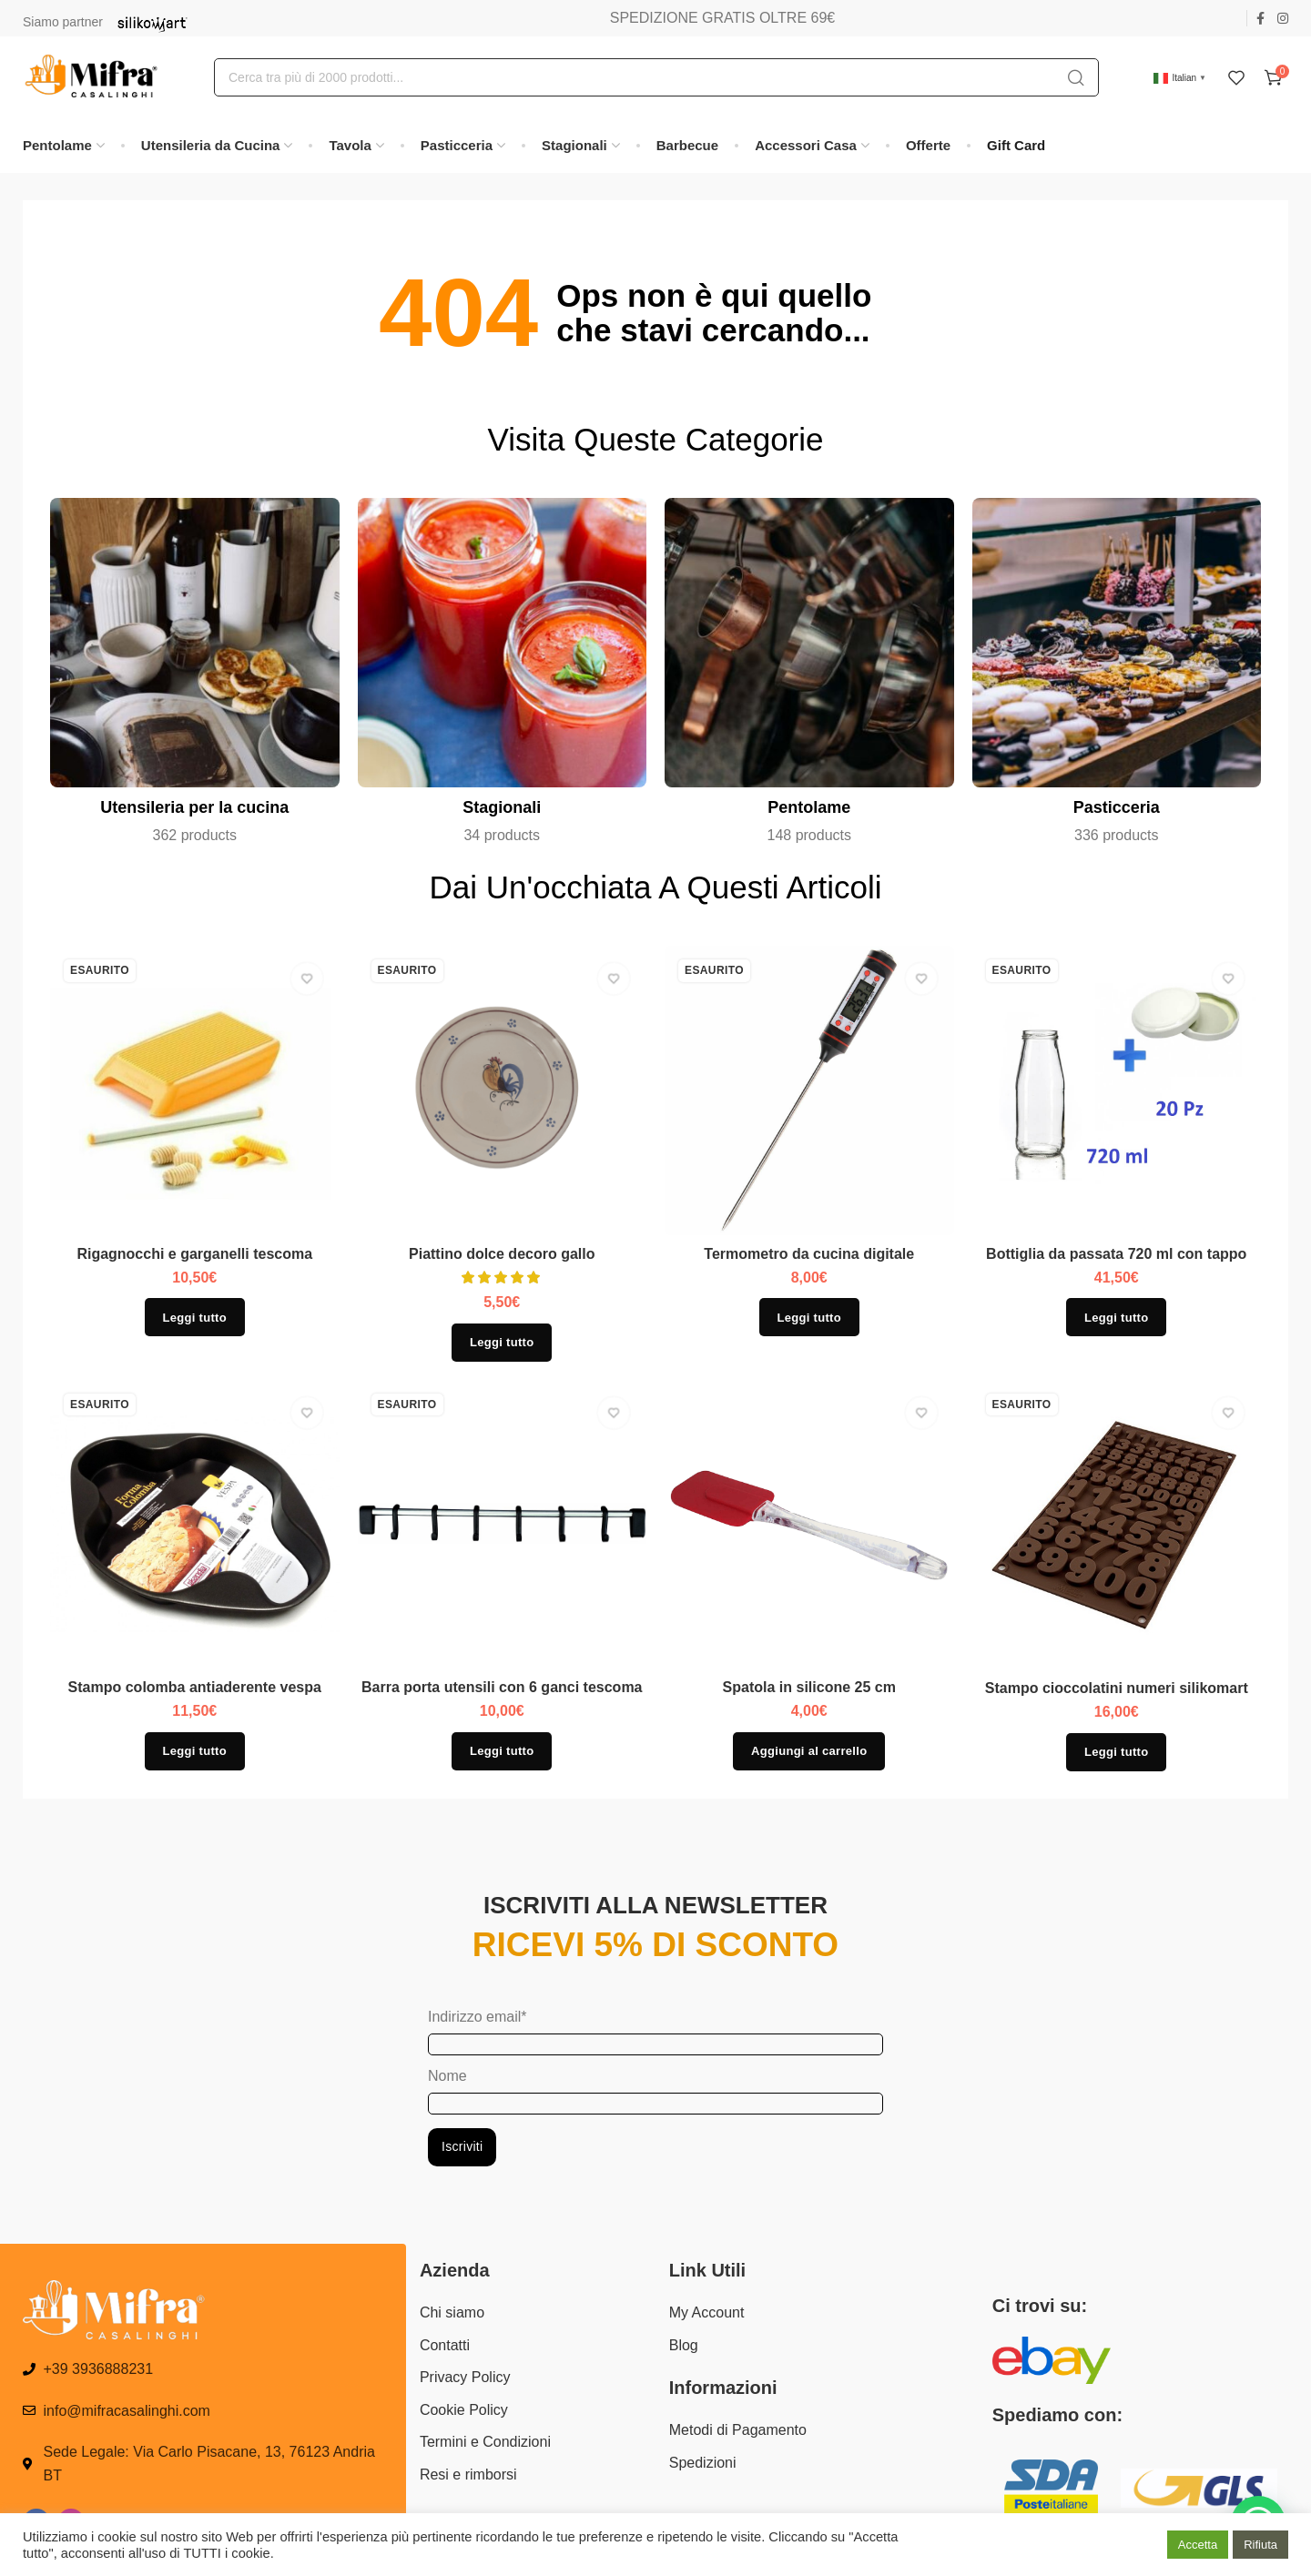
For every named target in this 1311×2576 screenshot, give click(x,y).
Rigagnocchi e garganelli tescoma (194, 1254)
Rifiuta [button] (1260, 2544)
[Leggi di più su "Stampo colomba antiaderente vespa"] (195, 1751)
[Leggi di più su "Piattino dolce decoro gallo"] (502, 1342)
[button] (809, 1751)
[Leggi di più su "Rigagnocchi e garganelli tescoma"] (195, 1317)
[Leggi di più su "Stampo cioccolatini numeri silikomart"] (1116, 1752)
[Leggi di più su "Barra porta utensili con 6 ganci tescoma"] (502, 1751)
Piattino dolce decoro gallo (502, 1254)
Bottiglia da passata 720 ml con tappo (1116, 1254)
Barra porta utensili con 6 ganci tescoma (502, 1687)
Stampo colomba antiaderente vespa (194, 1687)
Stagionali (501, 807)
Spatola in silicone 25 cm (809, 1687)
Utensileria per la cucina (194, 807)
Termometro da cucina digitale (809, 1254)
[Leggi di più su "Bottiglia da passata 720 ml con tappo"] (1116, 1317)
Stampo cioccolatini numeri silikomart (1116, 1688)
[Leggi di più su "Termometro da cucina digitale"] (809, 1317)
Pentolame (808, 807)
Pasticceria (1116, 807)
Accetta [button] (1197, 2544)
